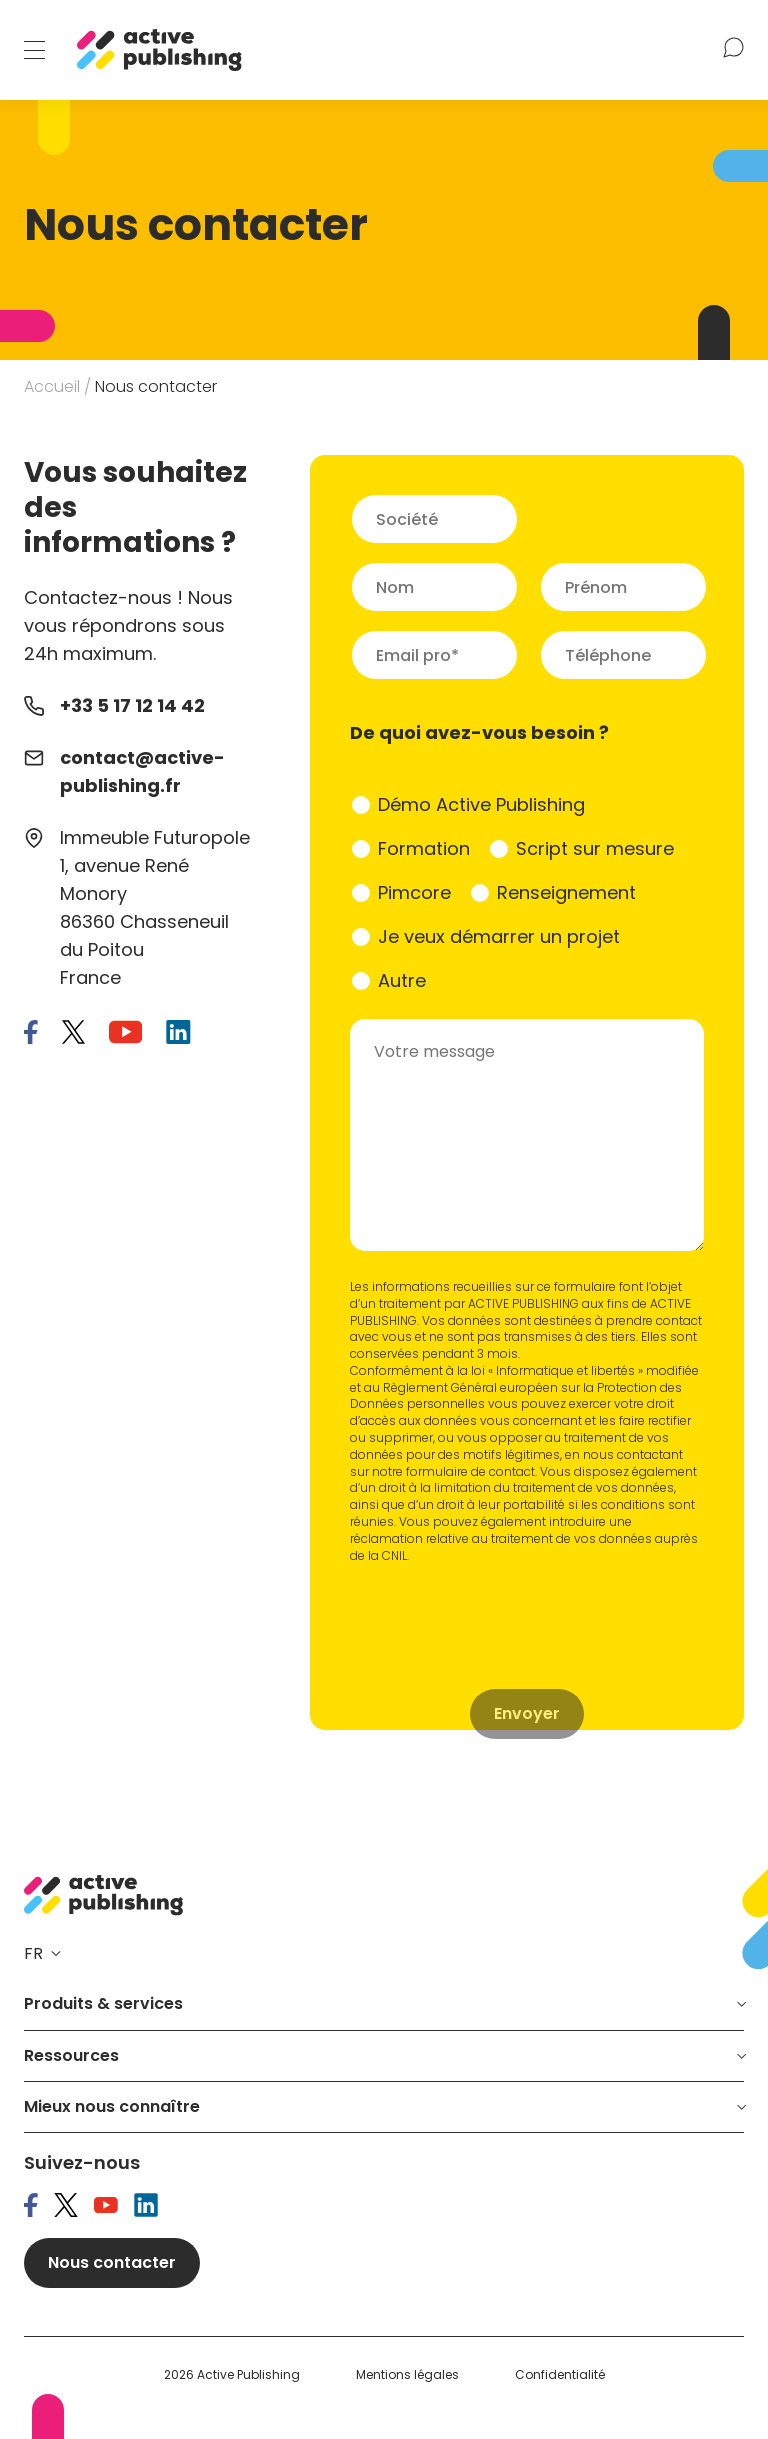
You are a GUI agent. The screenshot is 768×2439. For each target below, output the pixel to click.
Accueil (52, 386)
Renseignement (566, 892)
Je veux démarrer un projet (499, 936)
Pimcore (414, 892)
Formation (424, 848)
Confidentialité (560, 2375)
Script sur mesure (595, 848)
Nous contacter (112, 2262)
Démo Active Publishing (481, 804)
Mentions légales (407, 2375)
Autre (402, 980)
